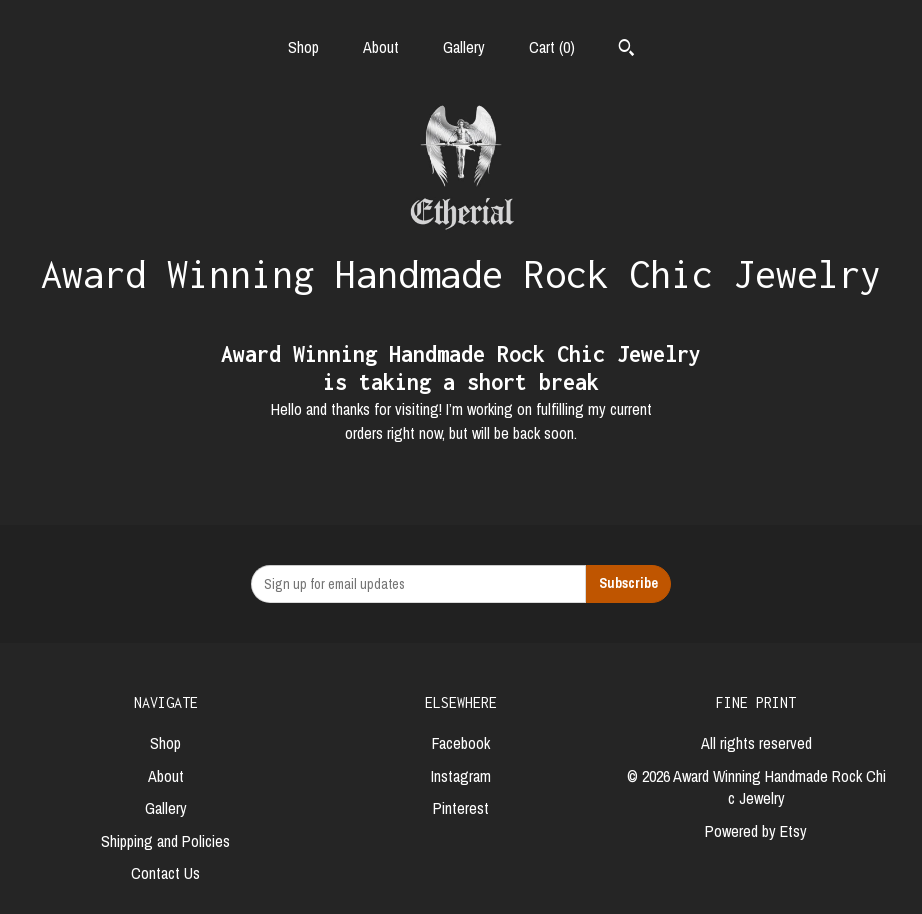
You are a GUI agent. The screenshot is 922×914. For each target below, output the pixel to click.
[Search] (626, 50)
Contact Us (165, 873)
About (381, 47)
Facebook (461, 743)
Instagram (461, 776)
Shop (303, 47)
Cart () (552, 47)
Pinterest (461, 808)
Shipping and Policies (165, 841)
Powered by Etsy (756, 831)
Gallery (464, 47)
